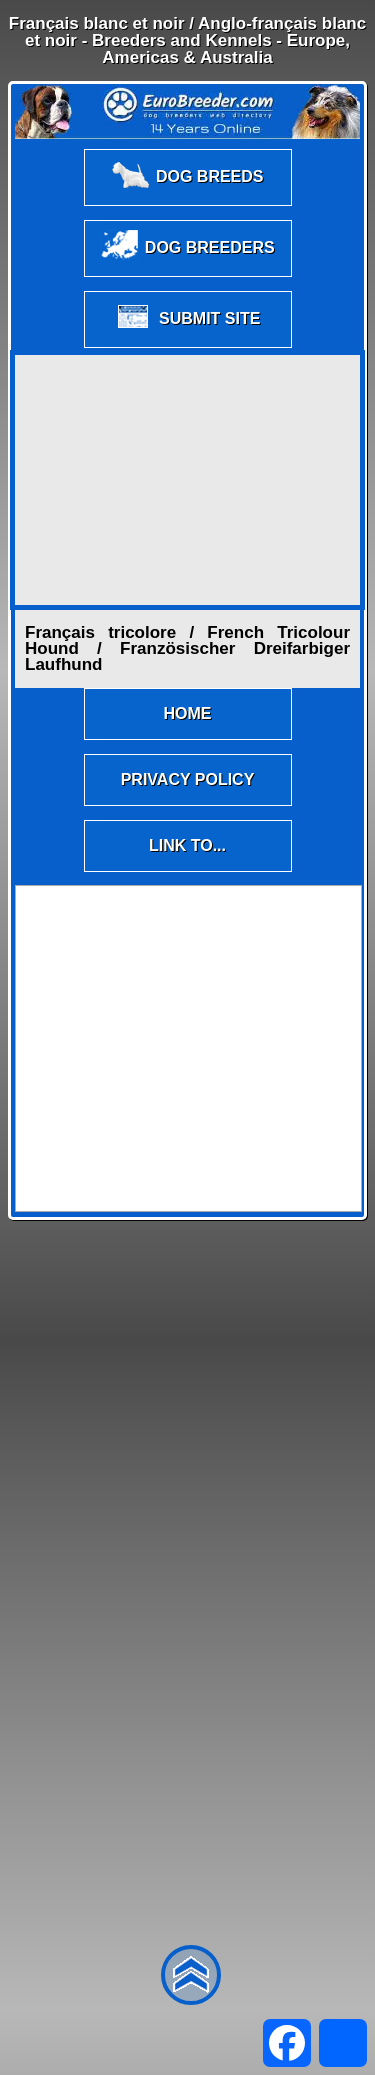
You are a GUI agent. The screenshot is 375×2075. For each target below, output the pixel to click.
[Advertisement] (188, 480)
